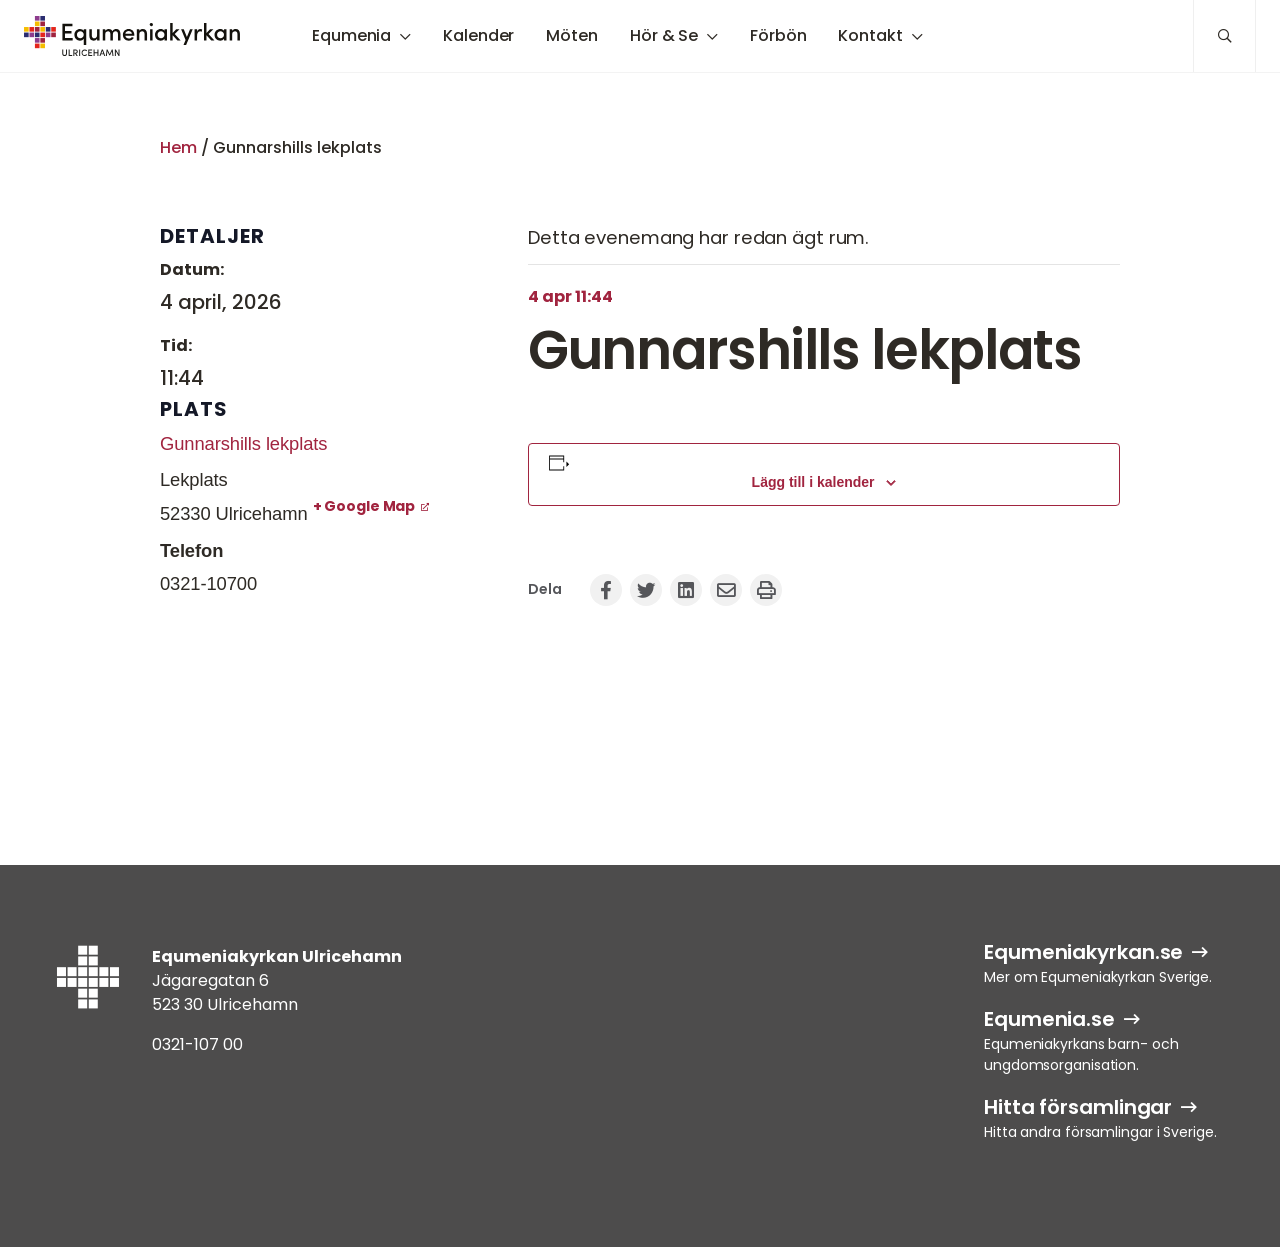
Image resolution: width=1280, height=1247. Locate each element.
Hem (178, 147)
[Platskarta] (320, 714)
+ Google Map (364, 506)
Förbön (778, 35)
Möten (572, 35)
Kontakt (870, 35)
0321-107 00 (197, 1044)
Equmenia (351, 35)
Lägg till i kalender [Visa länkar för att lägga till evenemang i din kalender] (813, 482)
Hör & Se (664, 35)
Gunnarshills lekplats (243, 443)
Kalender (478, 35)
